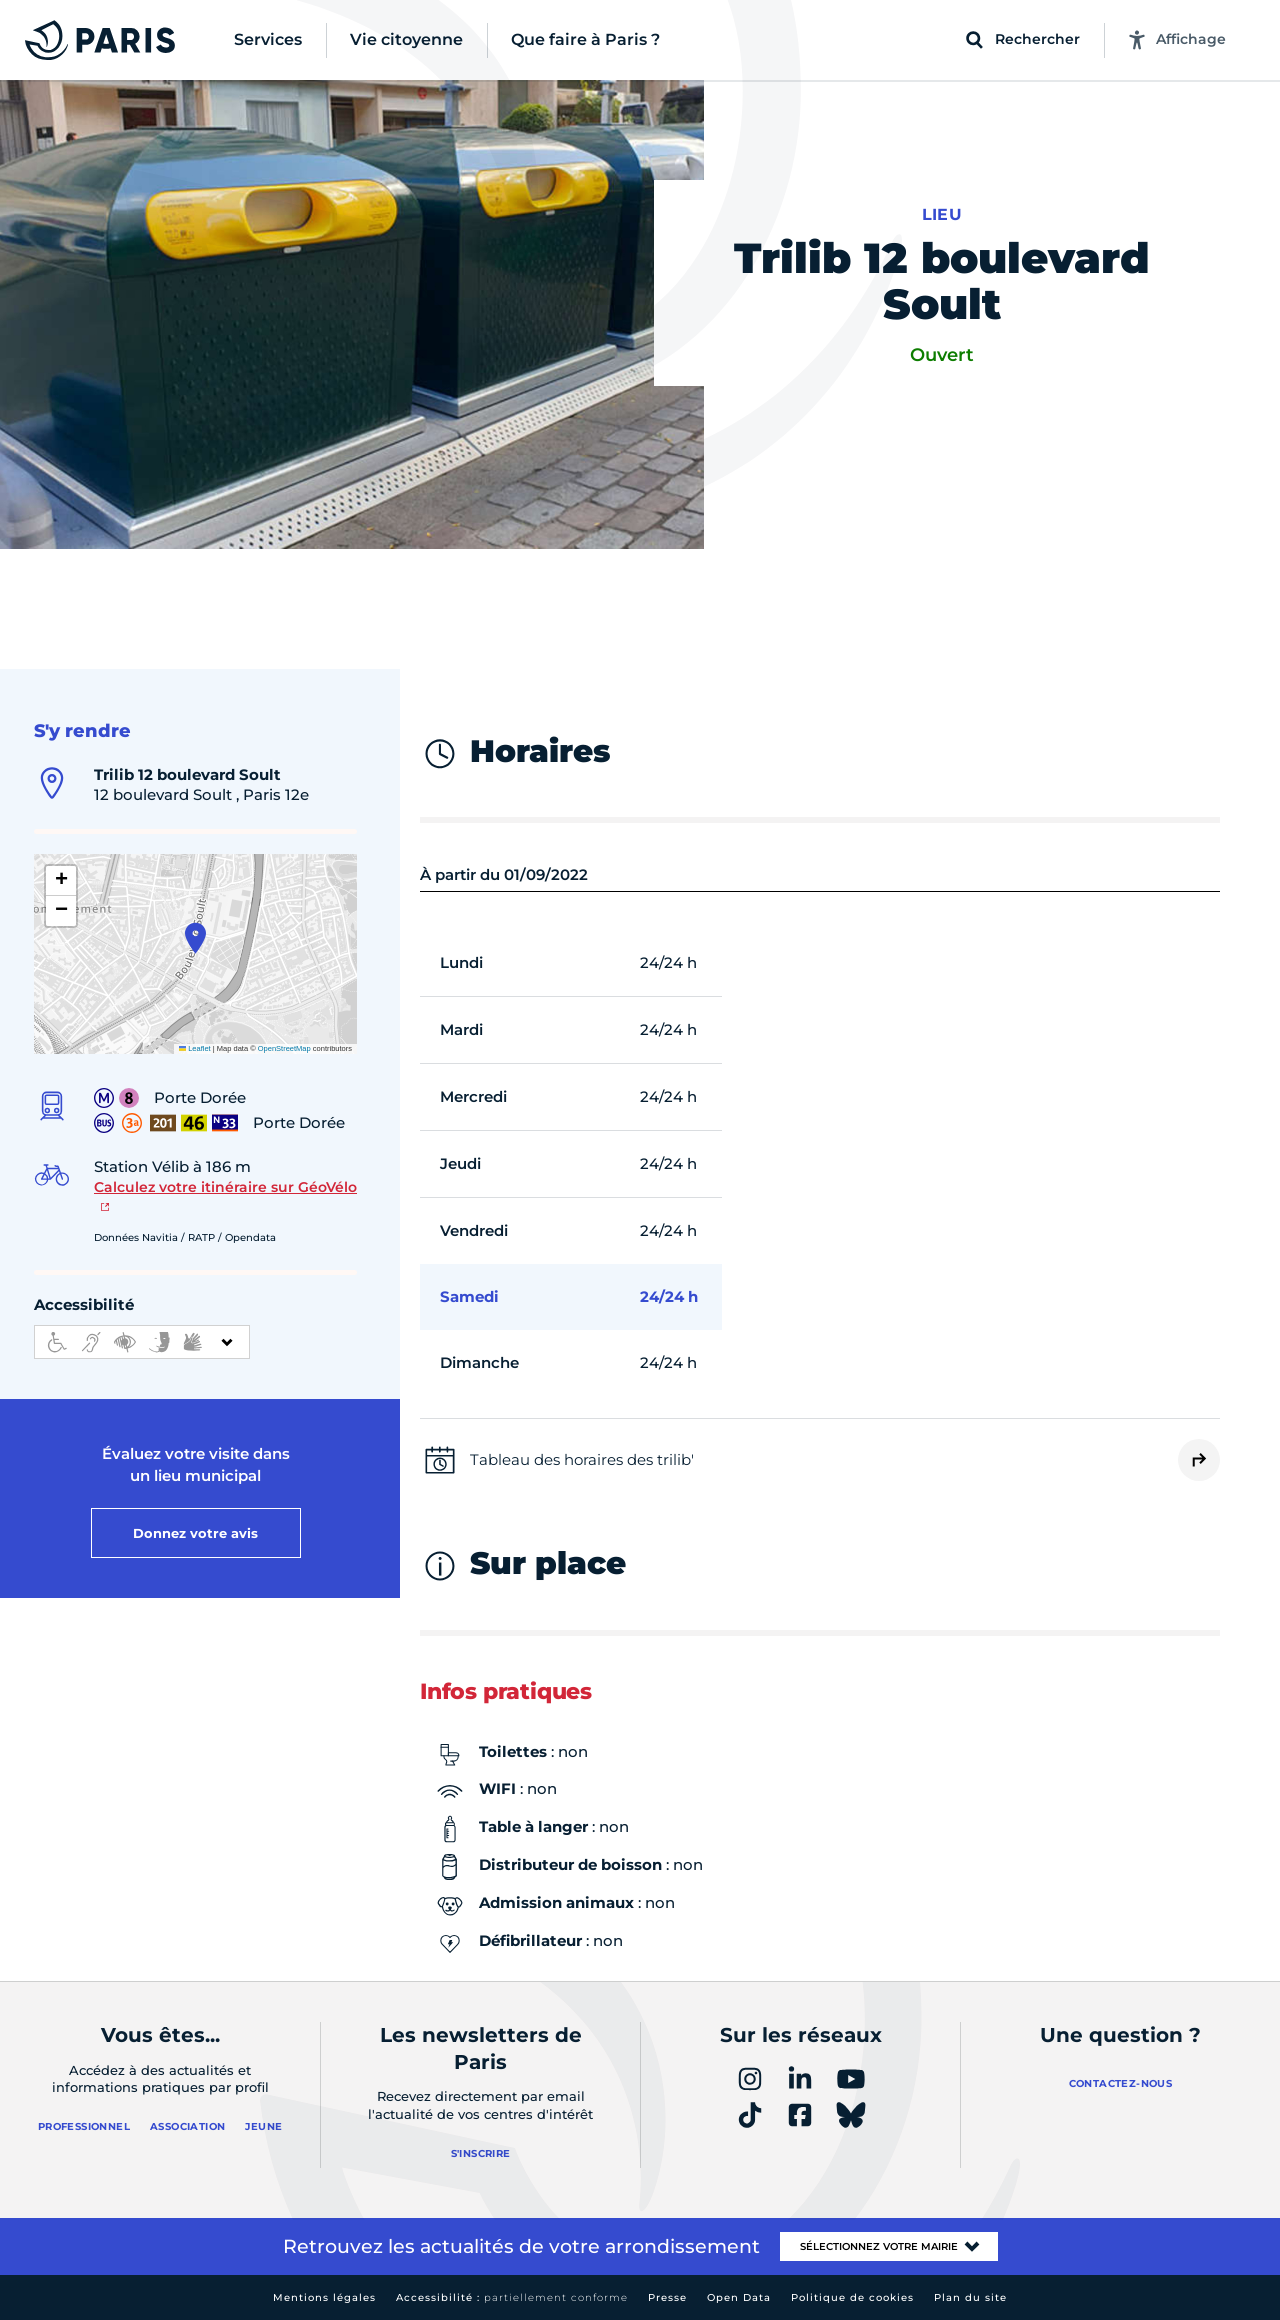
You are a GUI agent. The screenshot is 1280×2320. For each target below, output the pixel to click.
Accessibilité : (512, 2297)
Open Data (739, 2297)
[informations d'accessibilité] (142, 1342)
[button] (195, 938)
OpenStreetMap (284, 1048)
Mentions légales (324, 2297)
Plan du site (970, 2297)
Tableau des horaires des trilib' (582, 1459)
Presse (667, 2297)
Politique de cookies (852, 2297)
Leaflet (195, 1048)
